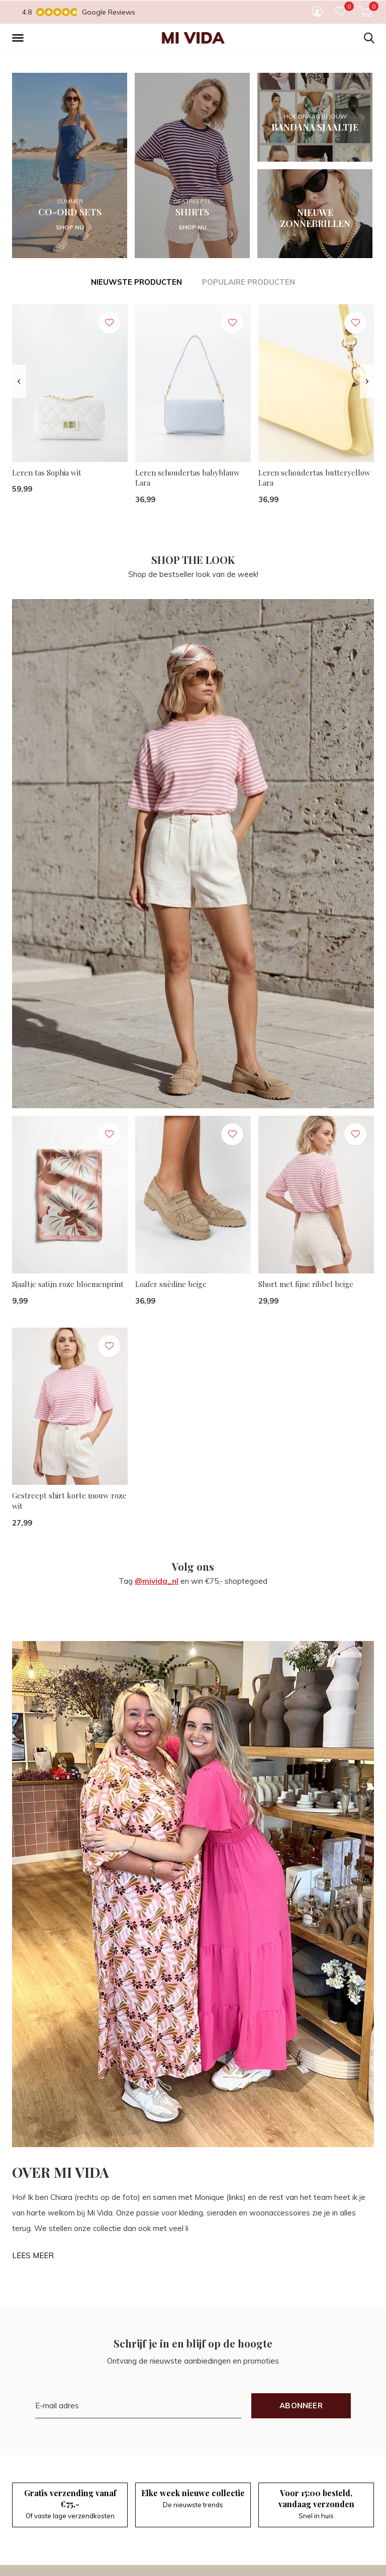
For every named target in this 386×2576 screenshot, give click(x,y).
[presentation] (19, 381)
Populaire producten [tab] (248, 282)
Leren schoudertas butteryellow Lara (314, 477)
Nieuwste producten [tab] (136, 282)
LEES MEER (33, 2255)
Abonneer (301, 2405)
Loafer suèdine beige (171, 1284)
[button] (19, 38)
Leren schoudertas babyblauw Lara (187, 477)
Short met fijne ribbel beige (305, 1284)
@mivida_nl (156, 1581)
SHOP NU (70, 227)
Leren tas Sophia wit (46, 472)
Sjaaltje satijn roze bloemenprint (68, 1284)
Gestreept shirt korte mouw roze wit (69, 1500)
